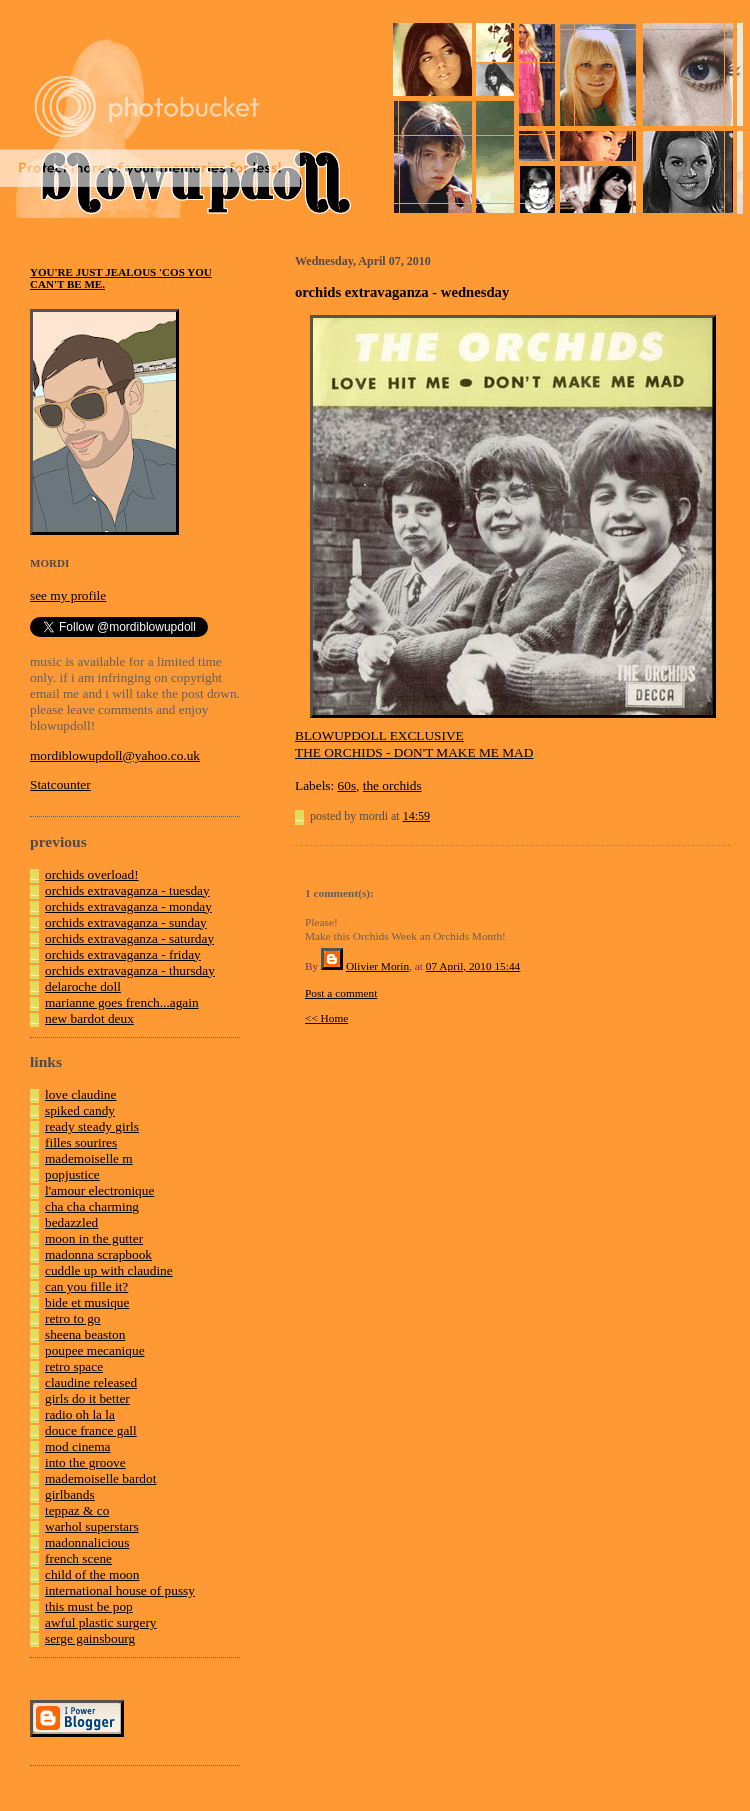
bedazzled (71, 1222)
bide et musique (87, 1302)
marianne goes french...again (122, 1002)
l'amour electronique (99, 1190)
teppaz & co (77, 1510)
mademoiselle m (89, 1158)
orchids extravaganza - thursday (130, 970)
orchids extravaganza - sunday (126, 922)
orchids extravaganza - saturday (129, 938)
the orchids (392, 785)
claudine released (91, 1382)
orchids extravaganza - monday (128, 906)
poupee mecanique (95, 1350)
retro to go (73, 1318)
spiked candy (80, 1110)
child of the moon (92, 1574)
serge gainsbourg (90, 1638)
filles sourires (81, 1142)
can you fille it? (86, 1286)
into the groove (85, 1462)
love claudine (80, 1094)
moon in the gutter (94, 1238)
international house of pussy (120, 1590)
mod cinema (78, 1446)
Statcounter (60, 784)
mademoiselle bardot (100, 1478)
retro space (74, 1366)
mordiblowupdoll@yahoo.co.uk (115, 755)
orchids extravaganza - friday (123, 954)
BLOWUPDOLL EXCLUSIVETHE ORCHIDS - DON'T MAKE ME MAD (414, 744)
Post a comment (341, 993)
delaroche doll (83, 986)
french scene (78, 1558)
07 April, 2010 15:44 (473, 966)
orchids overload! (92, 874)
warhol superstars (92, 1526)
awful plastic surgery (101, 1622)
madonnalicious (87, 1542)
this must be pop (89, 1606)
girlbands (70, 1494)
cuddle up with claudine (109, 1270)
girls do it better (87, 1398)
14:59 (416, 816)
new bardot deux (89, 1018)
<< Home (326, 1018)
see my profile (68, 595)
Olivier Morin (377, 966)
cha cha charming (92, 1206)
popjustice (72, 1174)
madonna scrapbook (98, 1254)
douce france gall (91, 1430)
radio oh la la (80, 1414)
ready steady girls (92, 1126)
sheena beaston (85, 1334)
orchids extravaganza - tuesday (127, 890)
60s (347, 785)
